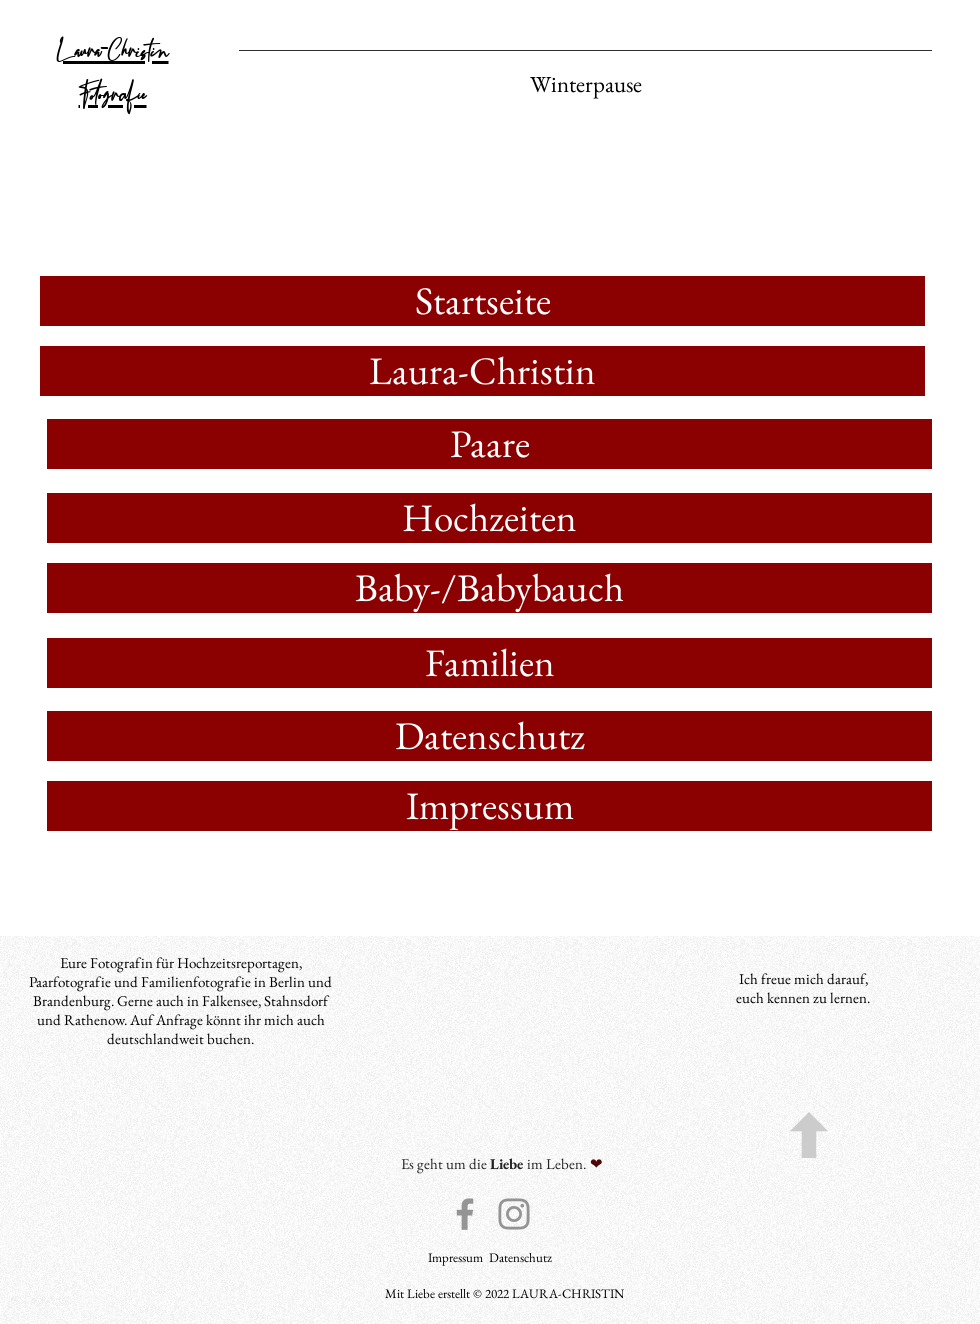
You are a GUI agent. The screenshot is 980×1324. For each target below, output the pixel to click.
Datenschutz (520, 1257)
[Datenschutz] (489, 736)
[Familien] (489, 663)
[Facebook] (465, 1214)
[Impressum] (489, 806)
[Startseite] (482, 301)
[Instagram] (514, 1214)
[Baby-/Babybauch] (489, 588)
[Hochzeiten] (489, 518)
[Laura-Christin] (482, 371)
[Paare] (489, 444)
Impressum (457, 1257)
